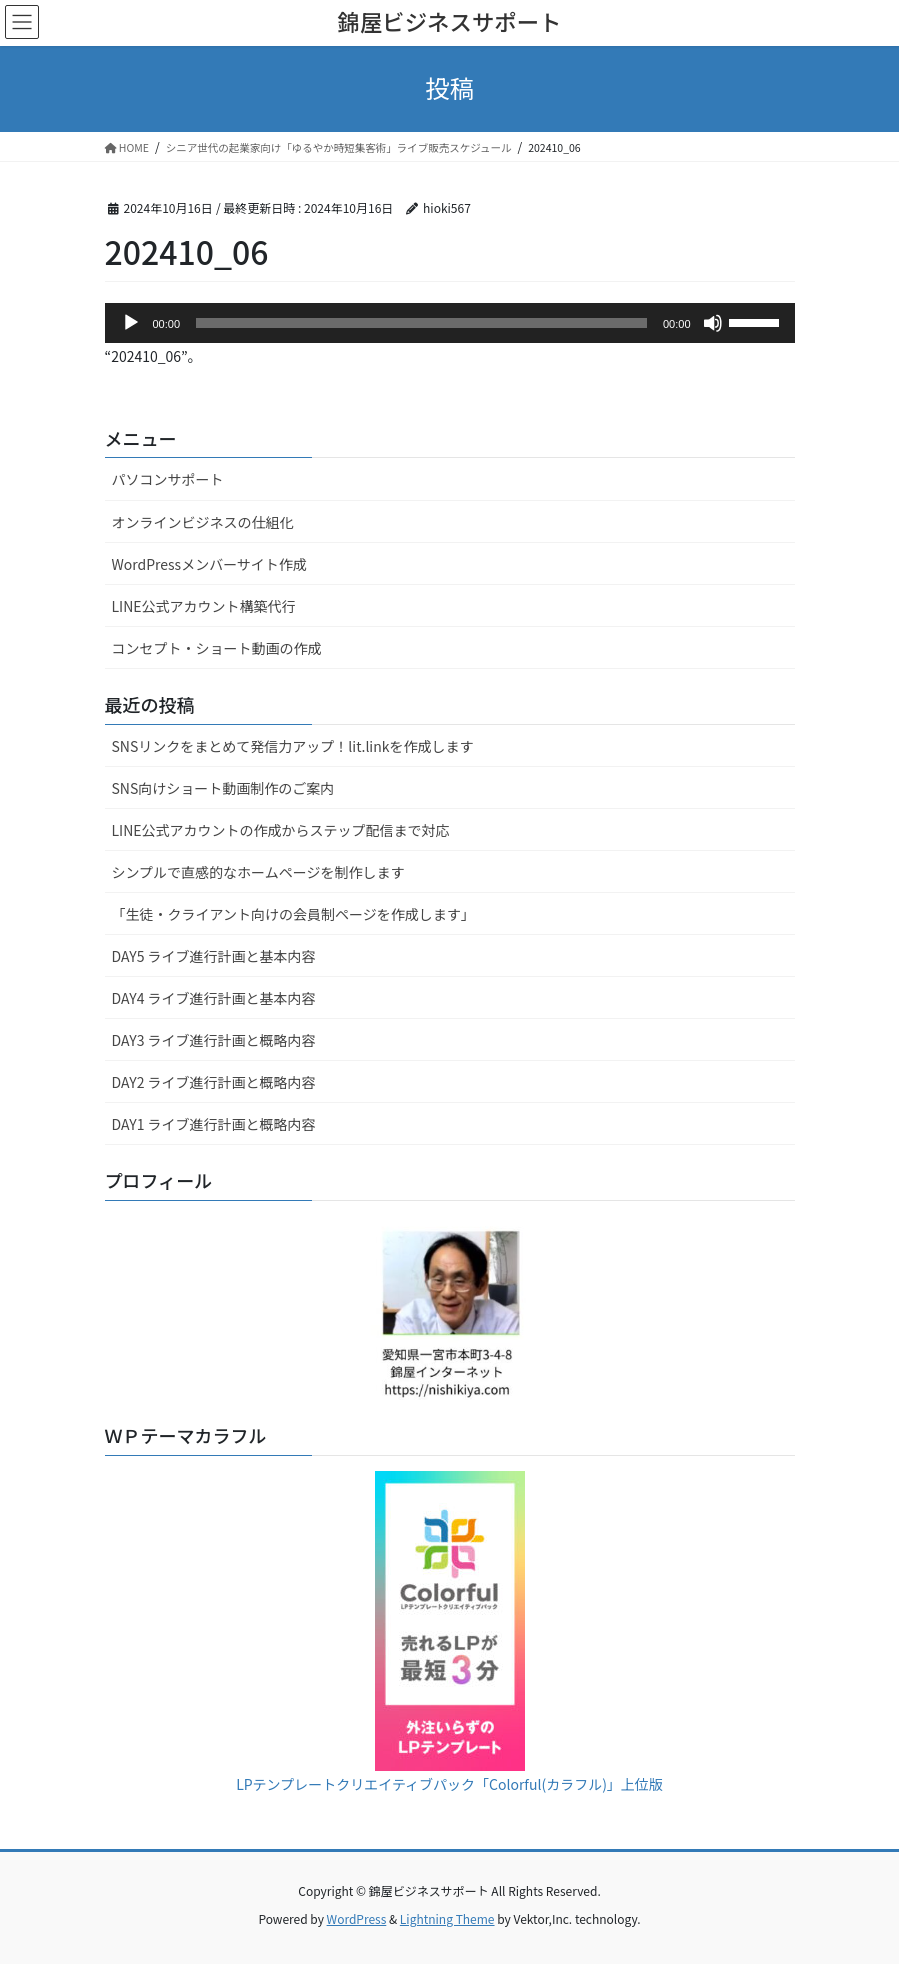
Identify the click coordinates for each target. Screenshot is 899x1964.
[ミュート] (713, 323)
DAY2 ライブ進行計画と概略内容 (214, 1082)
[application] (450, 323)
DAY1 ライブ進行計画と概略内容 (214, 1124)
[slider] (421, 323)
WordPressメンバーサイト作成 (209, 564)
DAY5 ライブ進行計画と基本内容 (214, 956)
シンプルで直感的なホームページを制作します (258, 872)
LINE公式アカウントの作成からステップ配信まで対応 (281, 830)
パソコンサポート (168, 479)
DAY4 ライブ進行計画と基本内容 (214, 998)
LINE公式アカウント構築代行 (204, 606)
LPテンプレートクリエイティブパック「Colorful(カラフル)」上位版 (449, 1632)
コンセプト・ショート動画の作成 (217, 648)
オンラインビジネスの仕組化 (203, 522)
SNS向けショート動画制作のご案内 (223, 788)
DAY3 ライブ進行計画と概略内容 (214, 1040)
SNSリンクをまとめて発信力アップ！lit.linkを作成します (293, 746)
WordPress (357, 1918)
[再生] (131, 323)
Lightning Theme (447, 1918)
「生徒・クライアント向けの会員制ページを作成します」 (293, 914)
